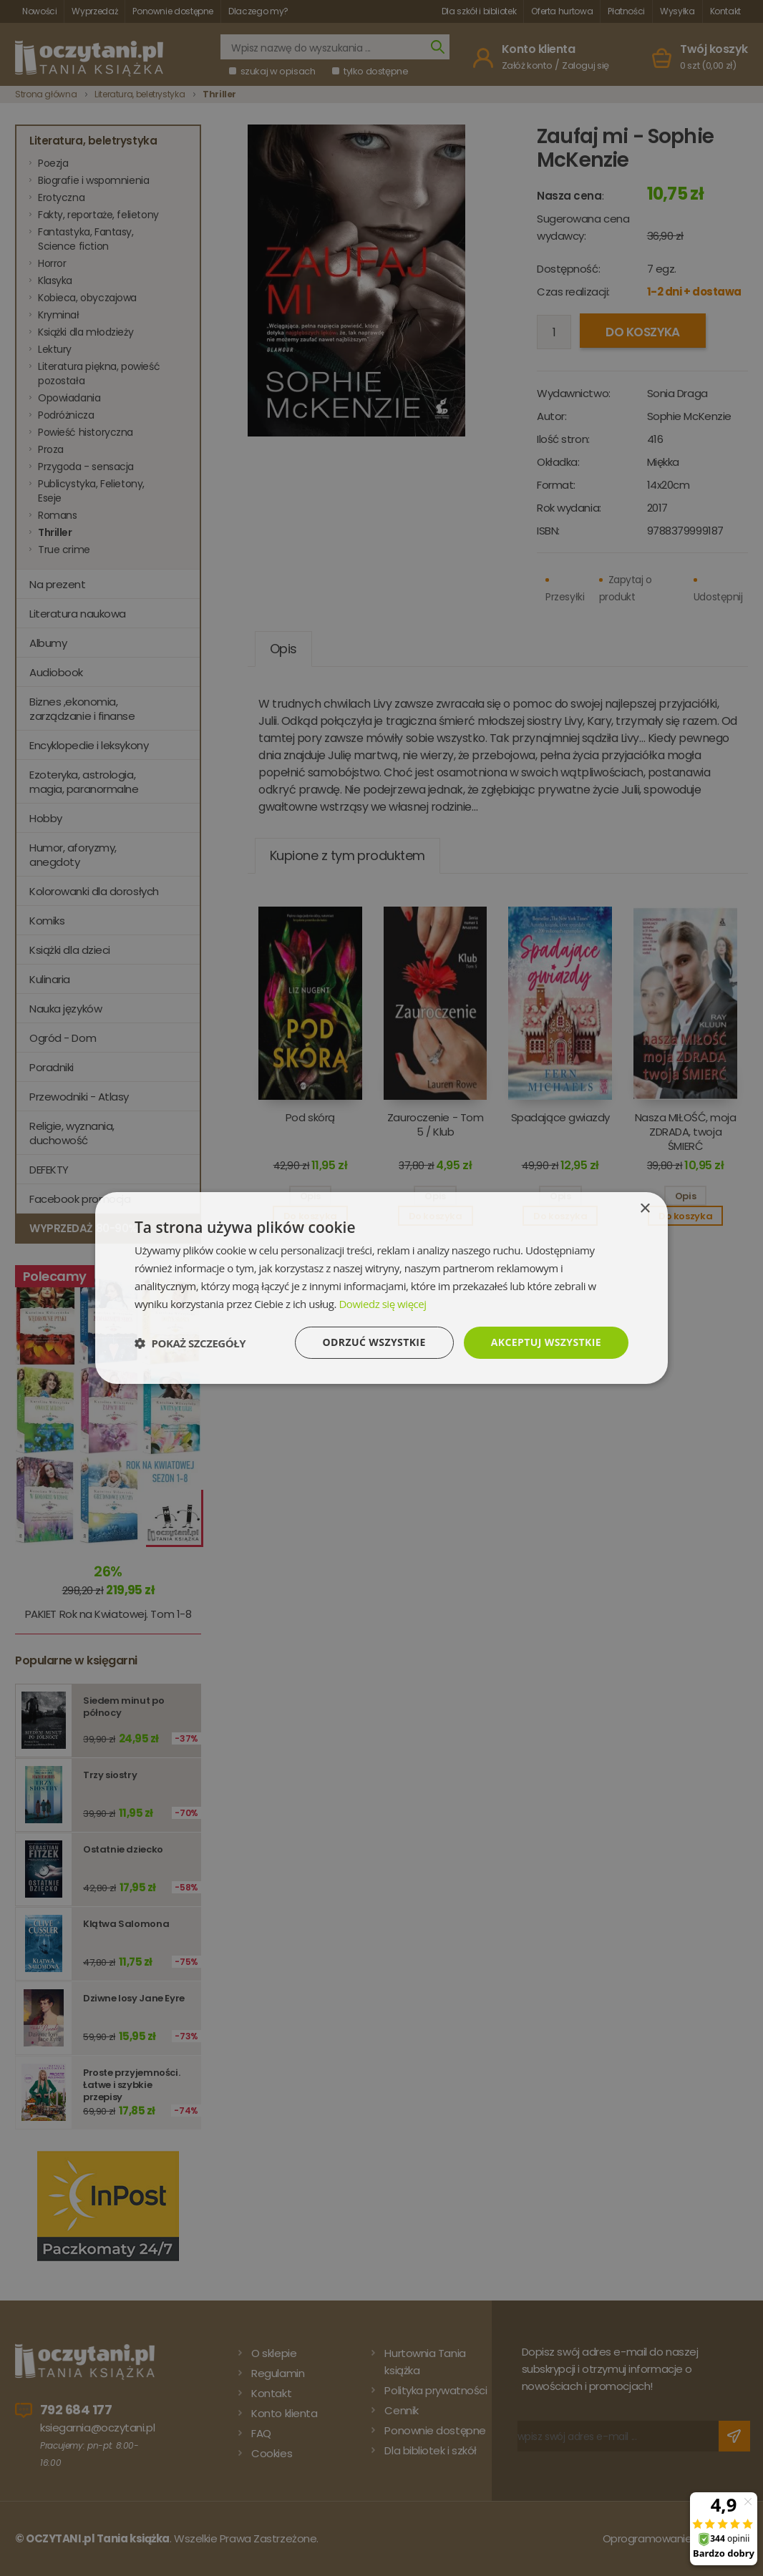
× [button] (644, 1209)
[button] (190, 1343)
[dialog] (381, 1288)
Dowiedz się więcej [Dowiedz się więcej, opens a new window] (382, 1304)
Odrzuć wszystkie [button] (374, 1342)
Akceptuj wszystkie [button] (546, 1342)
